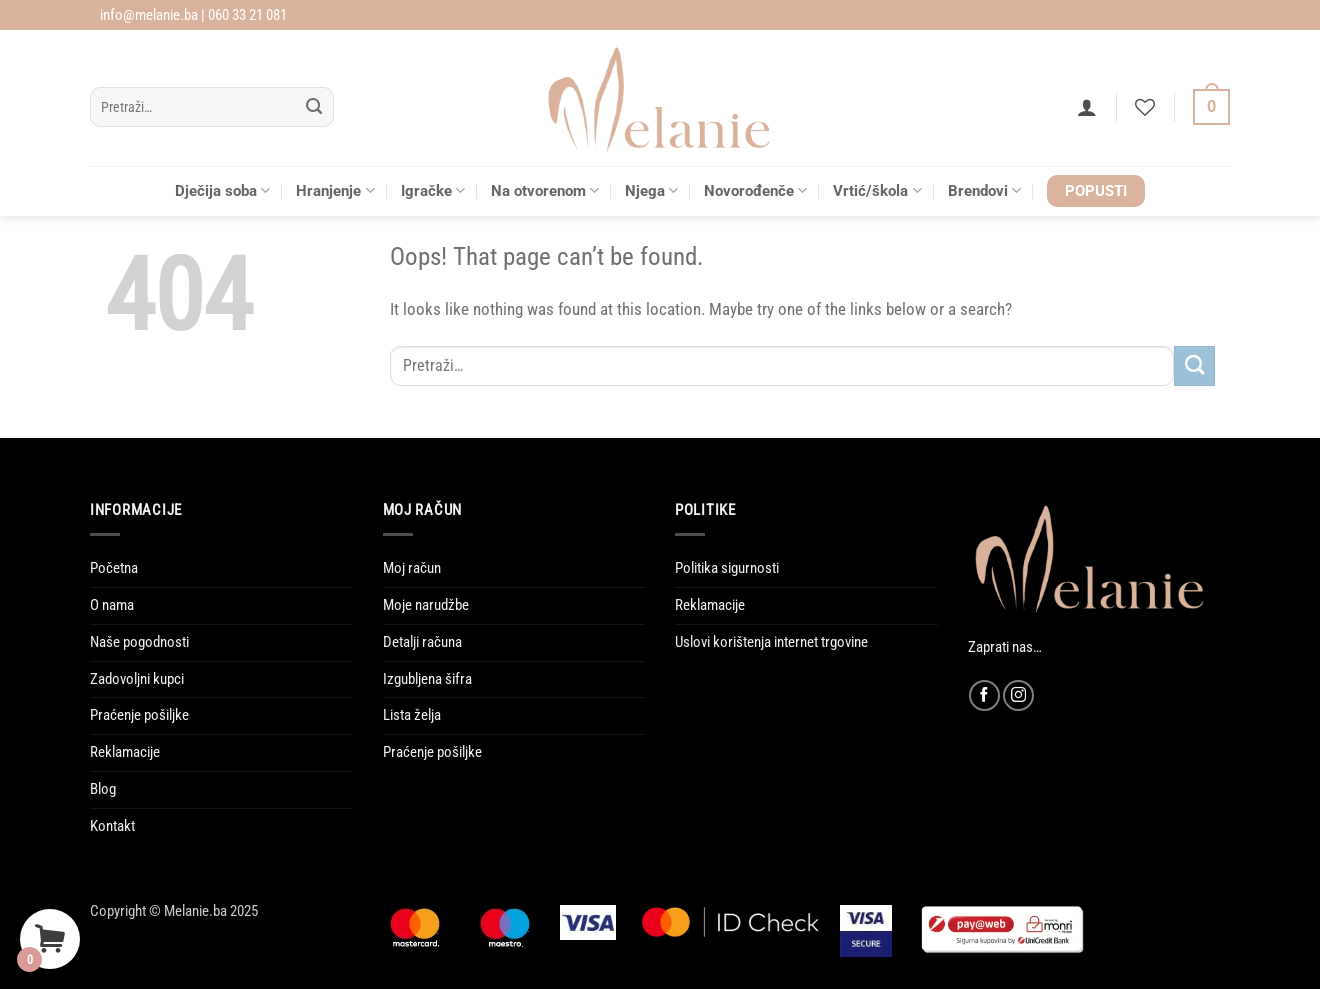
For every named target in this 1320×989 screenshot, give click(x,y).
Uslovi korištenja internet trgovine (771, 642)
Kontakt (112, 826)
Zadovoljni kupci (137, 679)
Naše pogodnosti (139, 642)
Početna (114, 568)
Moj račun (412, 568)
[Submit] (314, 107)
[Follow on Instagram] (1018, 695)
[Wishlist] (1145, 107)
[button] (1087, 107)
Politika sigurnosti (727, 568)
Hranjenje (335, 190)
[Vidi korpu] (1211, 107)
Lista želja (412, 715)
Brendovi (984, 190)
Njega (651, 190)
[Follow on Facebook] (984, 695)
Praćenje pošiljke (139, 715)
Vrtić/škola (877, 190)
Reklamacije (125, 752)
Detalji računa (422, 642)
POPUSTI (1096, 191)
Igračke (433, 190)
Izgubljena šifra (427, 679)
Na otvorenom (545, 190)
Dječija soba (222, 190)
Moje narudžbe (426, 605)
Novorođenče (755, 190)
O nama (112, 605)
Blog (103, 789)
